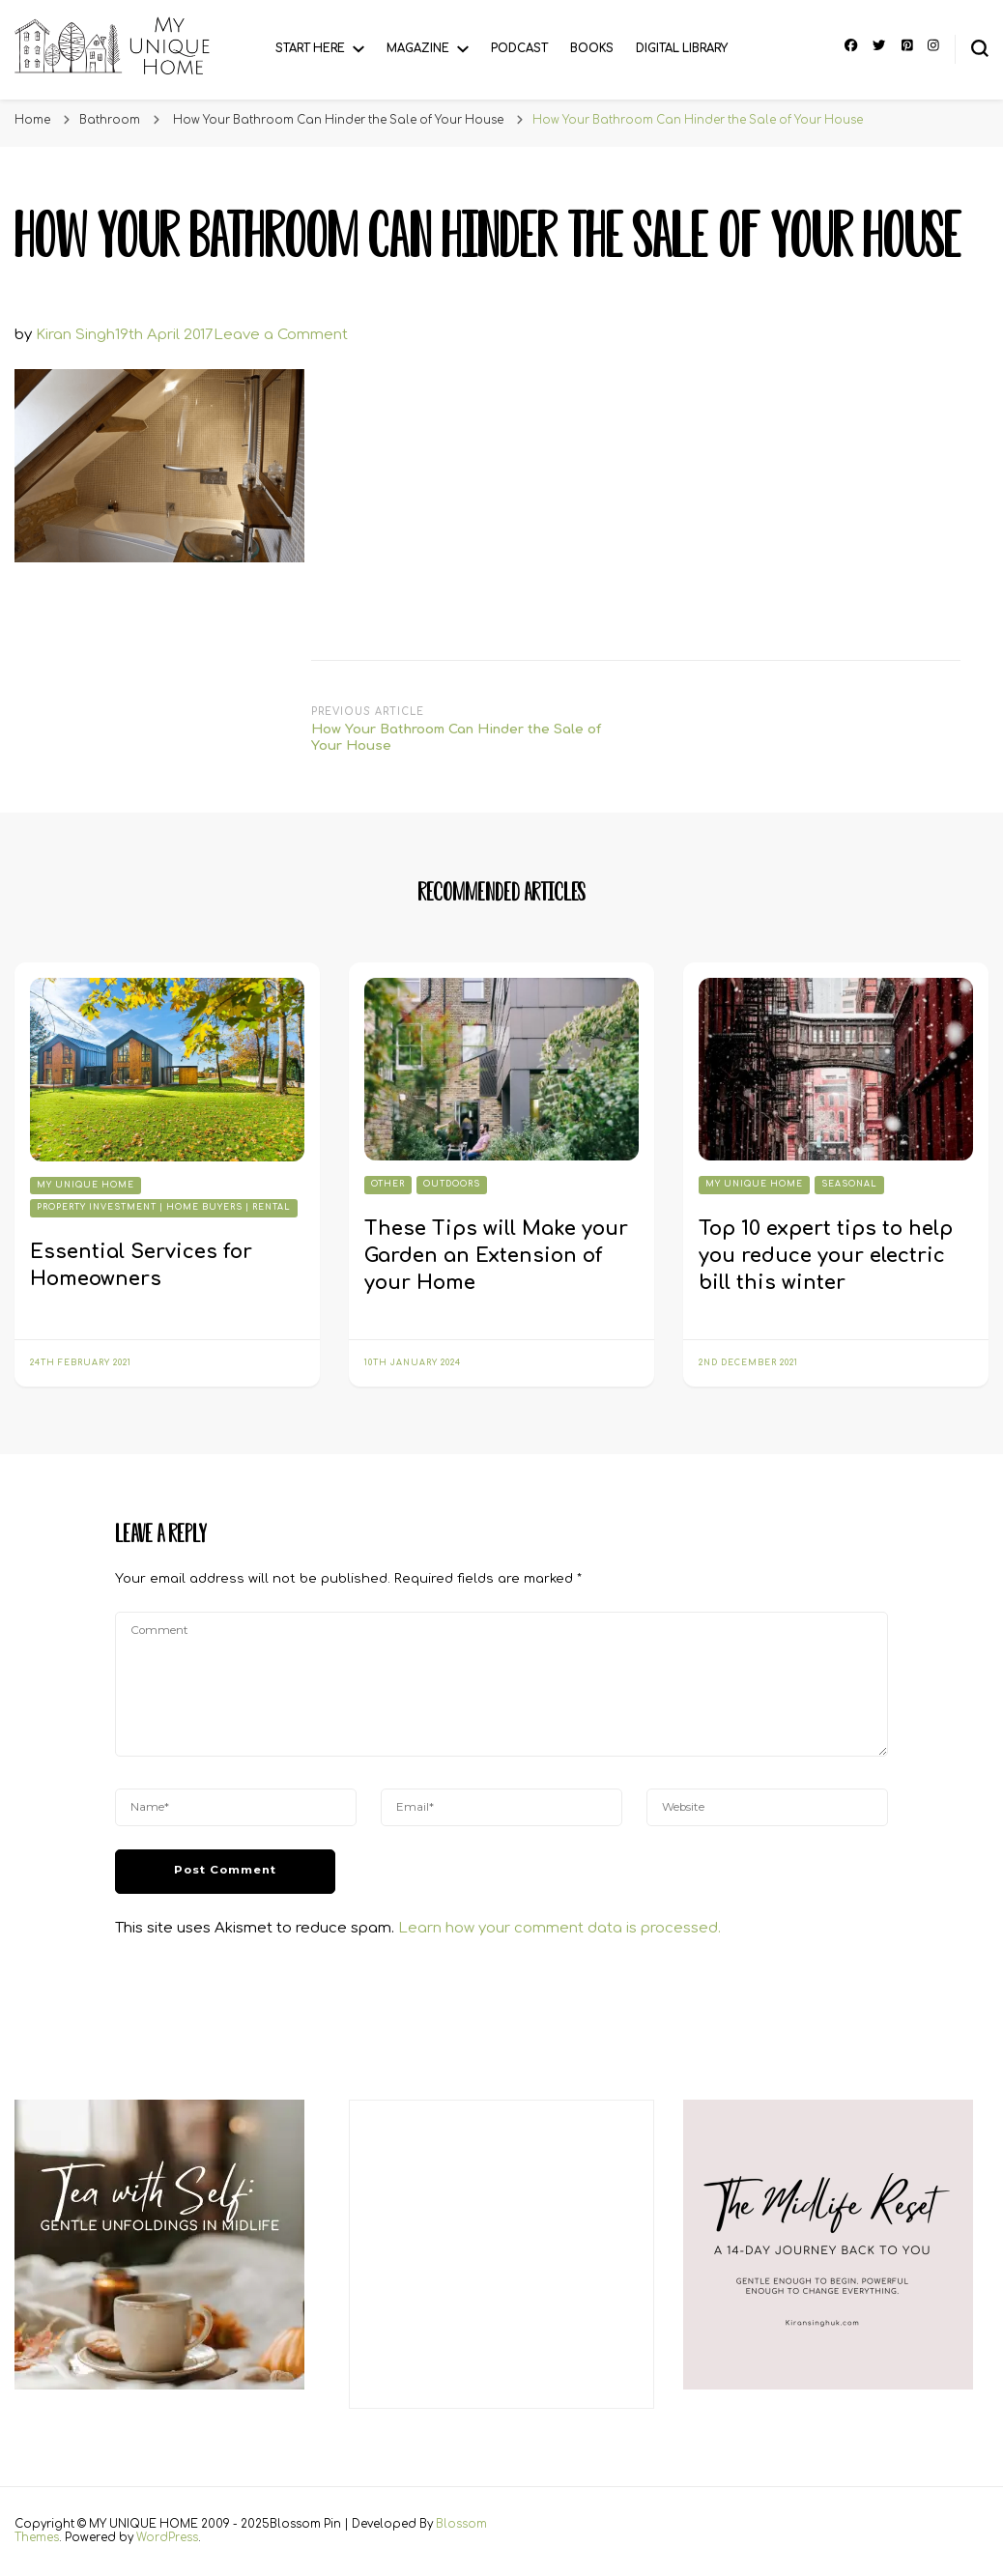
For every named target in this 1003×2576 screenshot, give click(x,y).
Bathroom (109, 120)
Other (388, 1184)
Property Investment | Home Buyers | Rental (164, 1207)
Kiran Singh (75, 335)
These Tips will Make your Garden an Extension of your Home (496, 1255)
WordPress (167, 2538)
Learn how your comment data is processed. (559, 1928)
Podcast (519, 49)
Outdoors (451, 1184)
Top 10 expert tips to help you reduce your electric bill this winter (826, 1255)
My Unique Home (85, 1185)
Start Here (310, 49)
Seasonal (849, 1184)
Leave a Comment (281, 335)
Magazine (418, 49)
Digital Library (682, 49)
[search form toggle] (980, 48)
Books (592, 49)
